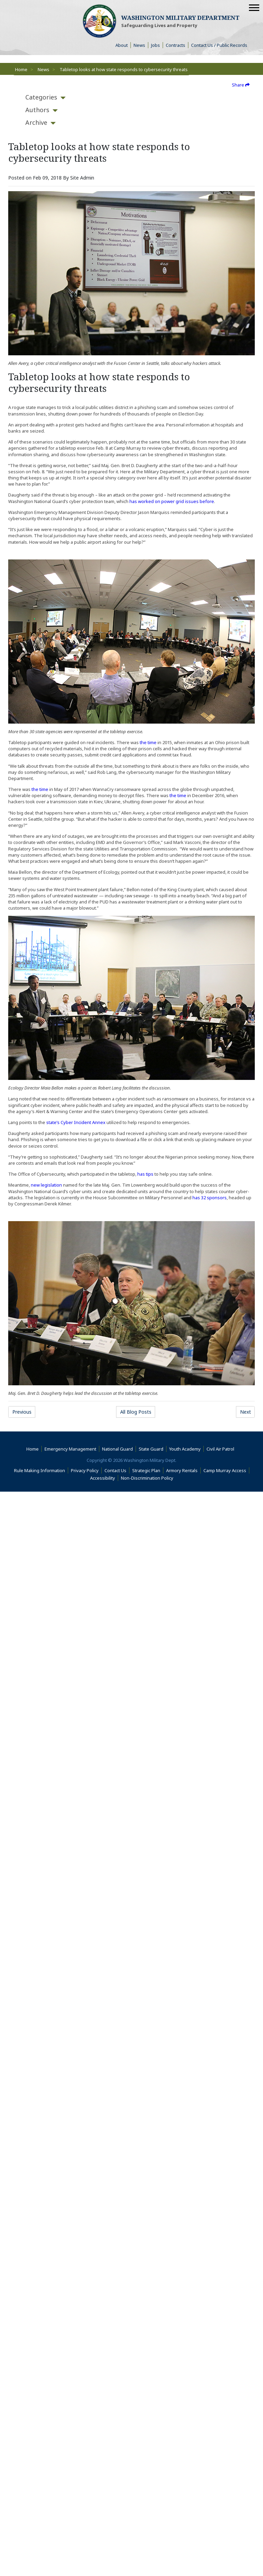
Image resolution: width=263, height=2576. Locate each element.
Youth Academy (185, 1449)
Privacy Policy (85, 1470)
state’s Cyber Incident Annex (75, 1122)
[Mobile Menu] (254, 7)
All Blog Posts (135, 1412)
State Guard (151, 1449)
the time (148, 742)
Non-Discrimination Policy (148, 1478)
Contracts (175, 45)
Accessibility (104, 1478)
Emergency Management (70, 1449)
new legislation (46, 1185)
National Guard (117, 1449)
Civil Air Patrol (221, 1449)
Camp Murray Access (226, 1470)
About (123, 45)
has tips (145, 1174)
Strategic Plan (146, 1470)
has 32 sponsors (209, 1197)
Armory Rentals (182, 1470)
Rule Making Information (39, 1470)
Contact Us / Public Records (219, 45)
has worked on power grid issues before (171, 501)
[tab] (41, 97)
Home (21, 69)
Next (245, 1412)
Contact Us (115, 1470)
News (139, 45)
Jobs (155, 45)
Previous (22, 1412)
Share (241, 85)
